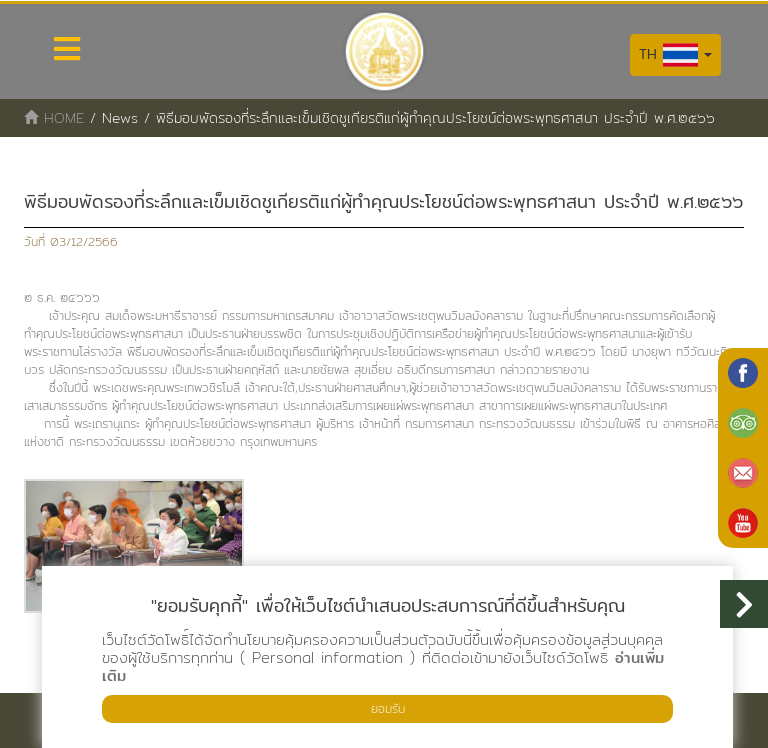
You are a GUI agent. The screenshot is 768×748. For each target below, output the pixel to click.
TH (675, 55)
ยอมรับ (388, 708)
